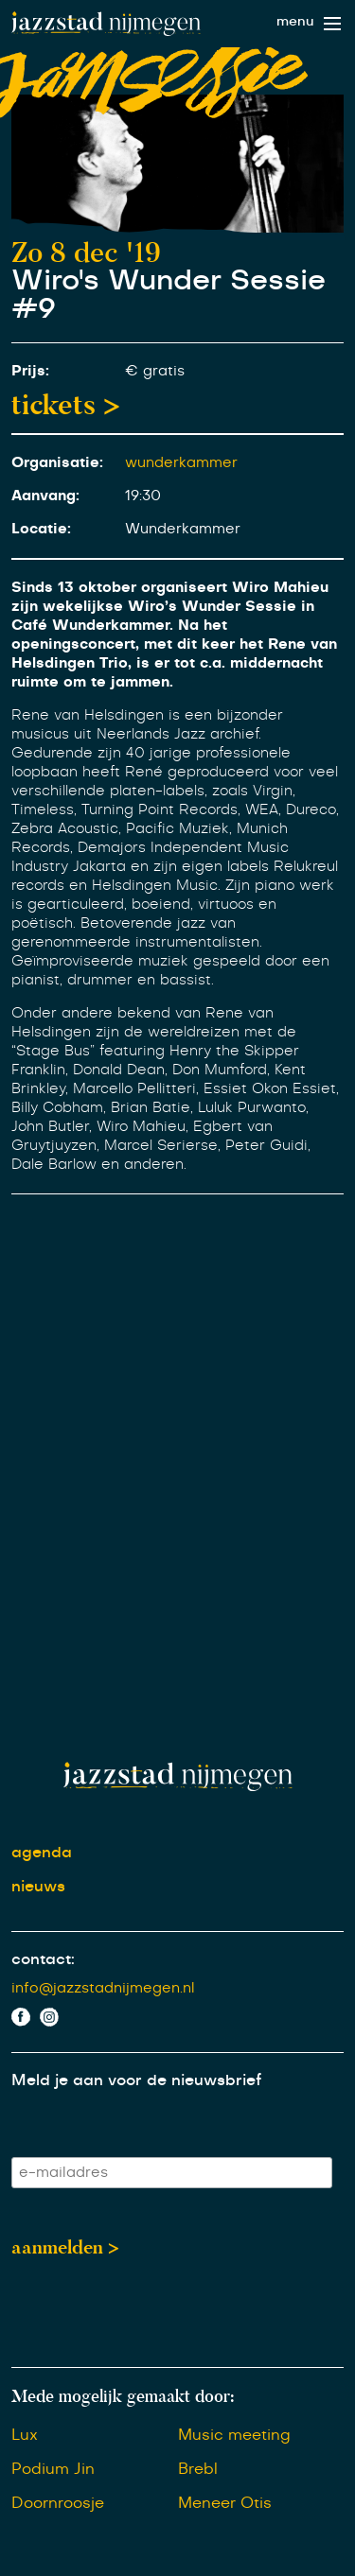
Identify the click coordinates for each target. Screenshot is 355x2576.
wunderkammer (181, 463)
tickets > (65, 405)
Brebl (198, 2469)
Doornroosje (57, 2503)
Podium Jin (53, 2469)
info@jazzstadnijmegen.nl (103, 1988)
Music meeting (234, 2435)
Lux (24, 2435)
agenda (41, 1852)
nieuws (38, 1886)
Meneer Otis (225, 2503)
